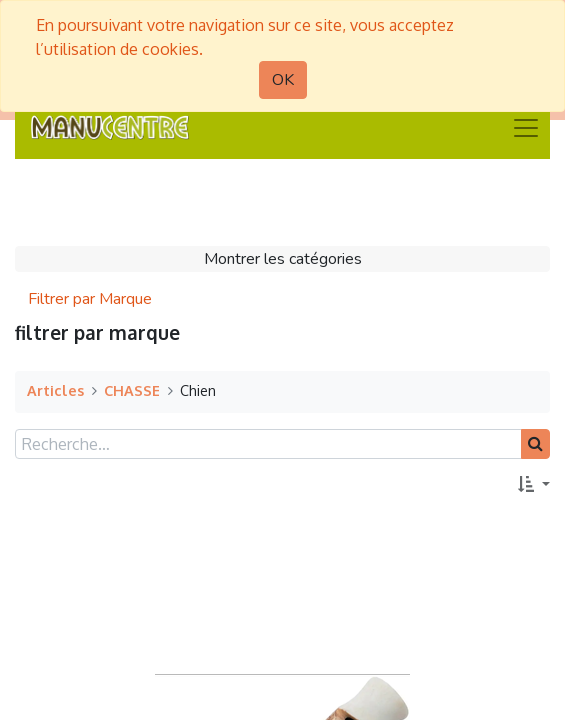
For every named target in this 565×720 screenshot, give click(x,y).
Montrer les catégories (283, 259)
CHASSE (132, 390)
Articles (55, 390)
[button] (534, 485)
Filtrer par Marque (90, 299)
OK (283, 80)
